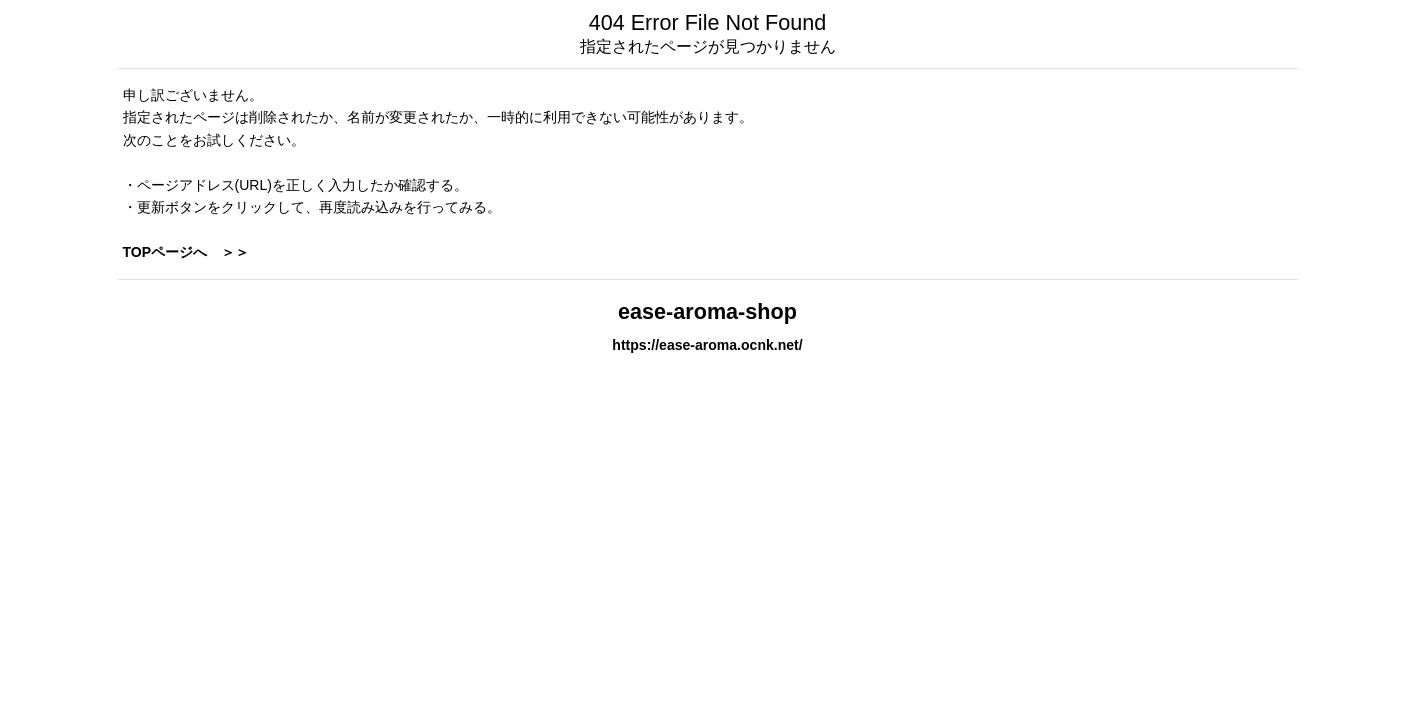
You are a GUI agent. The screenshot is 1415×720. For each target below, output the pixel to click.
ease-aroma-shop (707, 311)
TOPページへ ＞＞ (186, 252)
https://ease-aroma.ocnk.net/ (707, 345)
